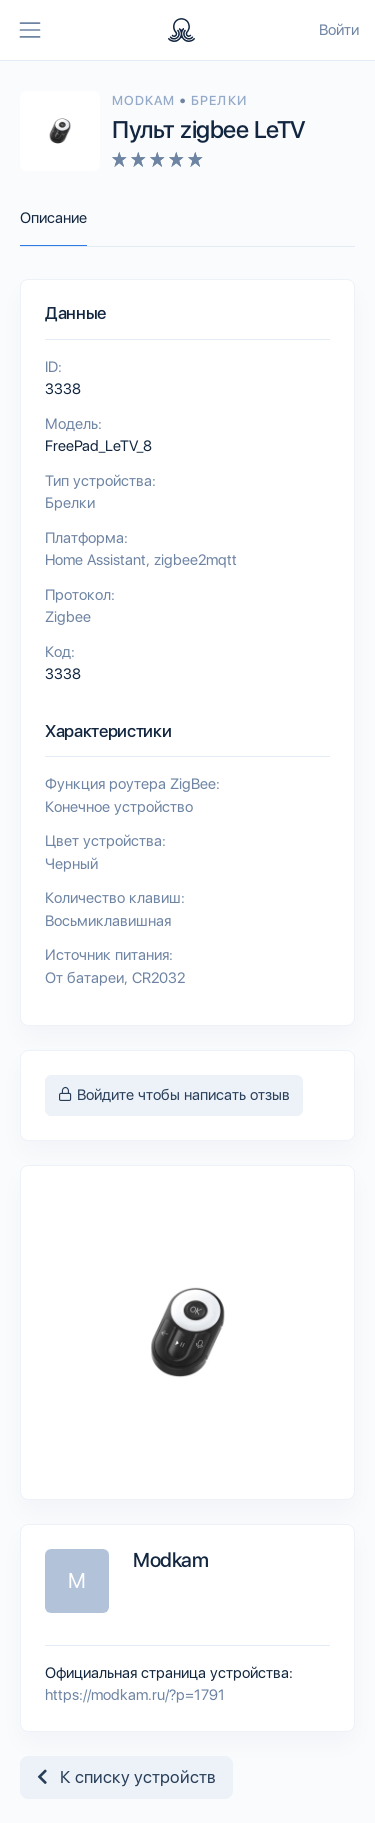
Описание (53, 218)
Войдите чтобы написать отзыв (174, 1095)
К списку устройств (126, 1777)
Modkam (145, 100)
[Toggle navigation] (30, 30)
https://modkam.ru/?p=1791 (135, 1695)
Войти (339, 30)
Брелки (218, 100)
